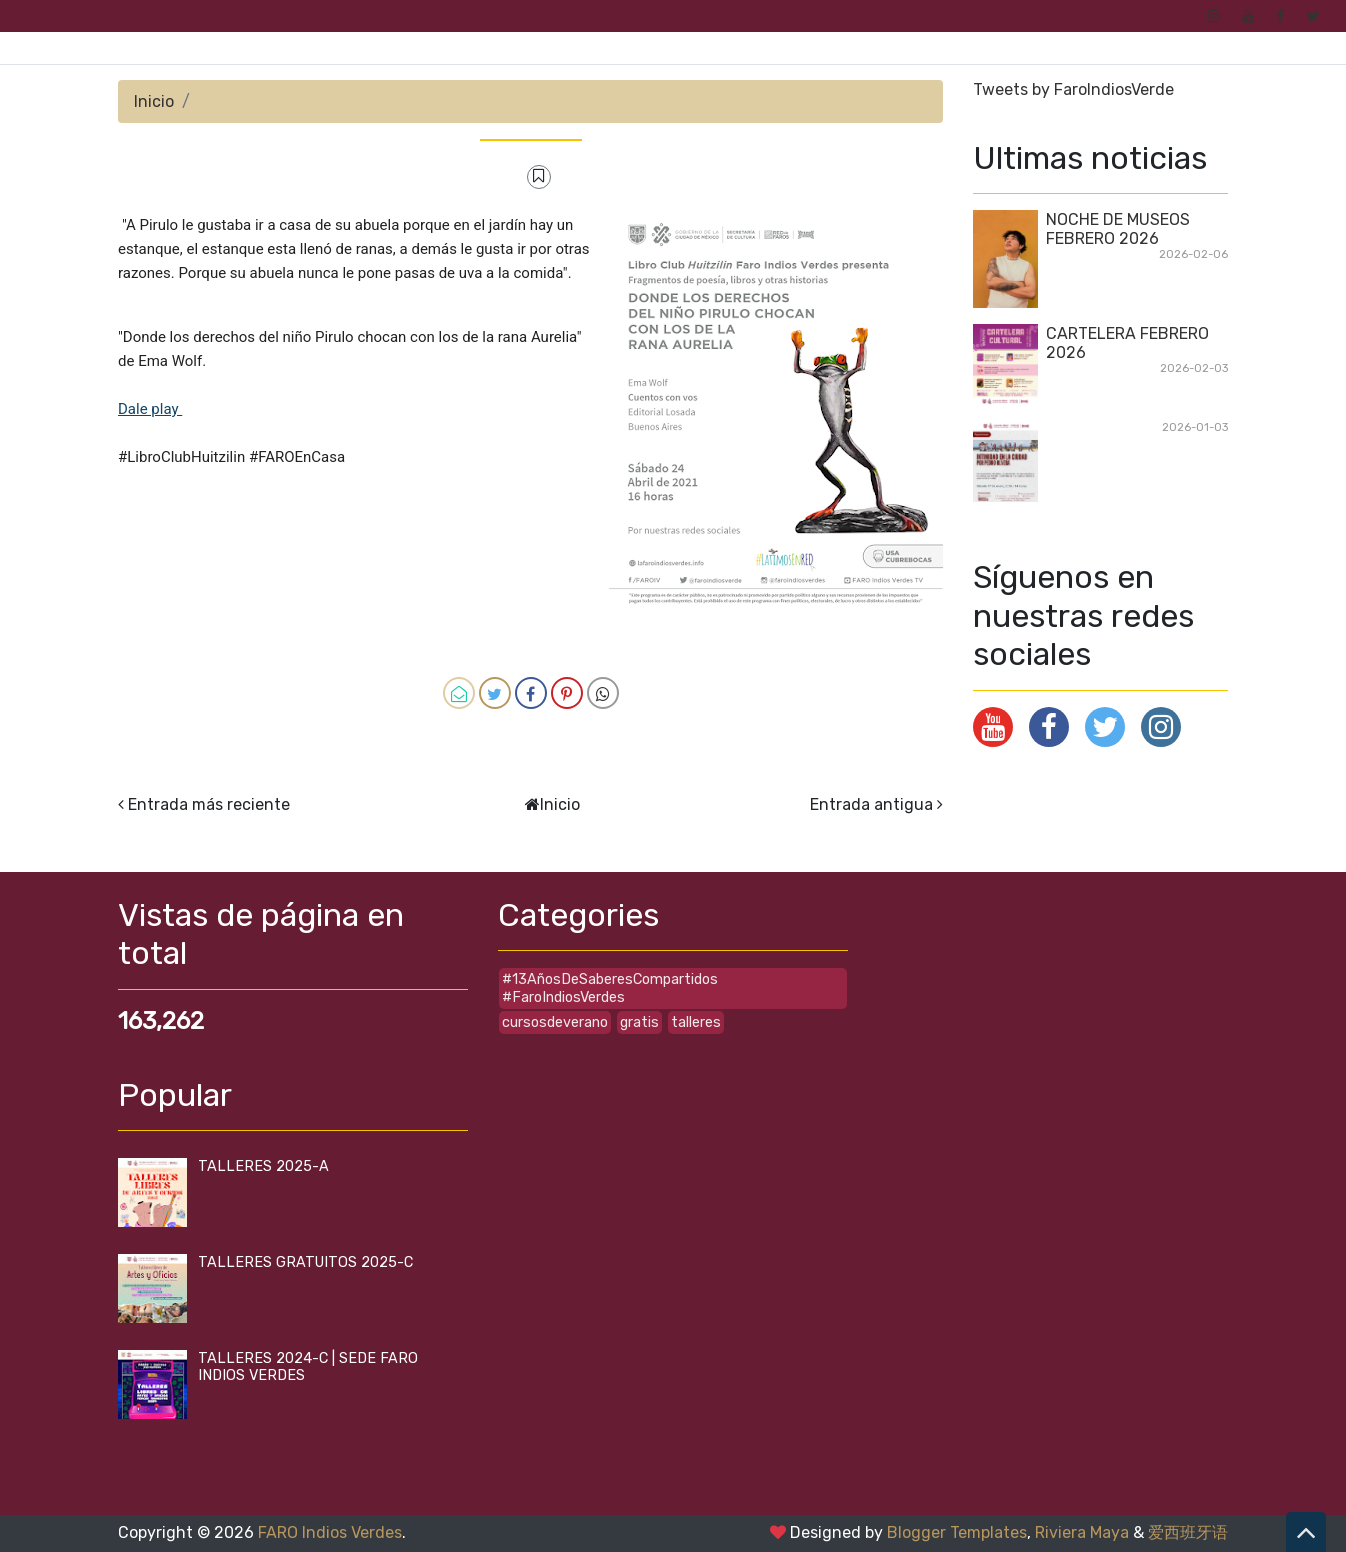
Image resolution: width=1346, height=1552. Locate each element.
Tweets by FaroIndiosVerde (1073, 89)
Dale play (150, 409)
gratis (639, 1022)
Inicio (154, 101)
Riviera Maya (1082, 1532)
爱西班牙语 (1188, 1532)
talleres (696, 1022)
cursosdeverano (555, 1022)
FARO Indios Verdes (330, 1532)
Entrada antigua (871, 804)
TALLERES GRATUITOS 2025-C (305, 1262)
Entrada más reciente (209, 804)
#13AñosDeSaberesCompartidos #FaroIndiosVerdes (610, 988)
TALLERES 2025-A (263, 1166)
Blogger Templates (957, 1532)
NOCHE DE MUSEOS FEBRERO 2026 (1118, 229)
